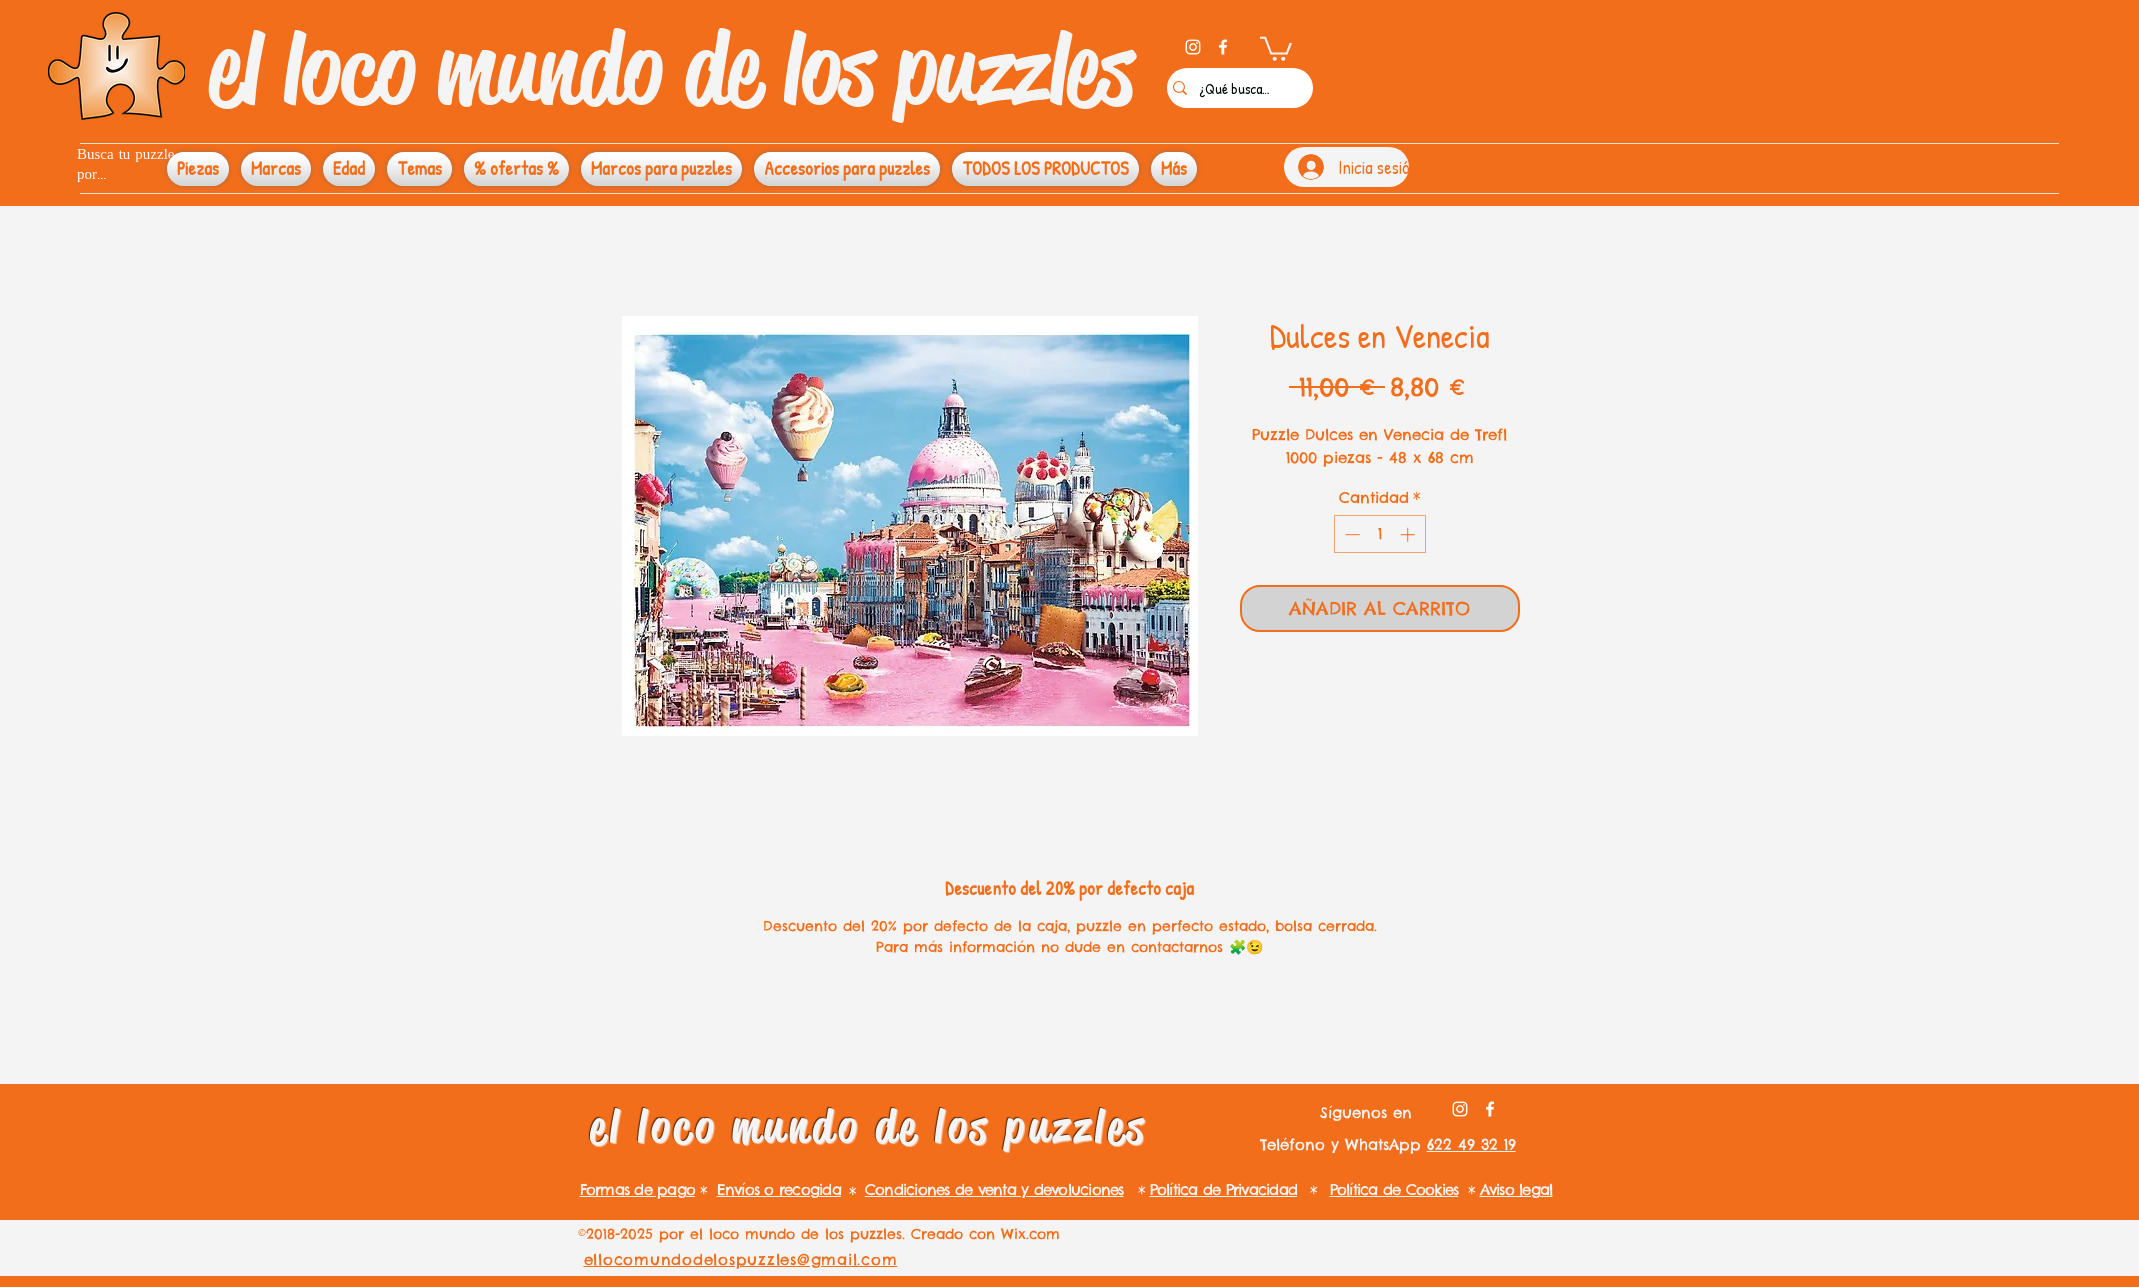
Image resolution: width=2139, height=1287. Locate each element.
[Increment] (1409, 534)
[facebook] (1223, 47)
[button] (1276, 47)
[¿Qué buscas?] (1235, 88)
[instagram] (1193, 47)
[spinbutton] (1379, 534)
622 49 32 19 (1471, 1144)
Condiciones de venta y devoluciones (994, 1189)
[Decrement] (1350, 534)
